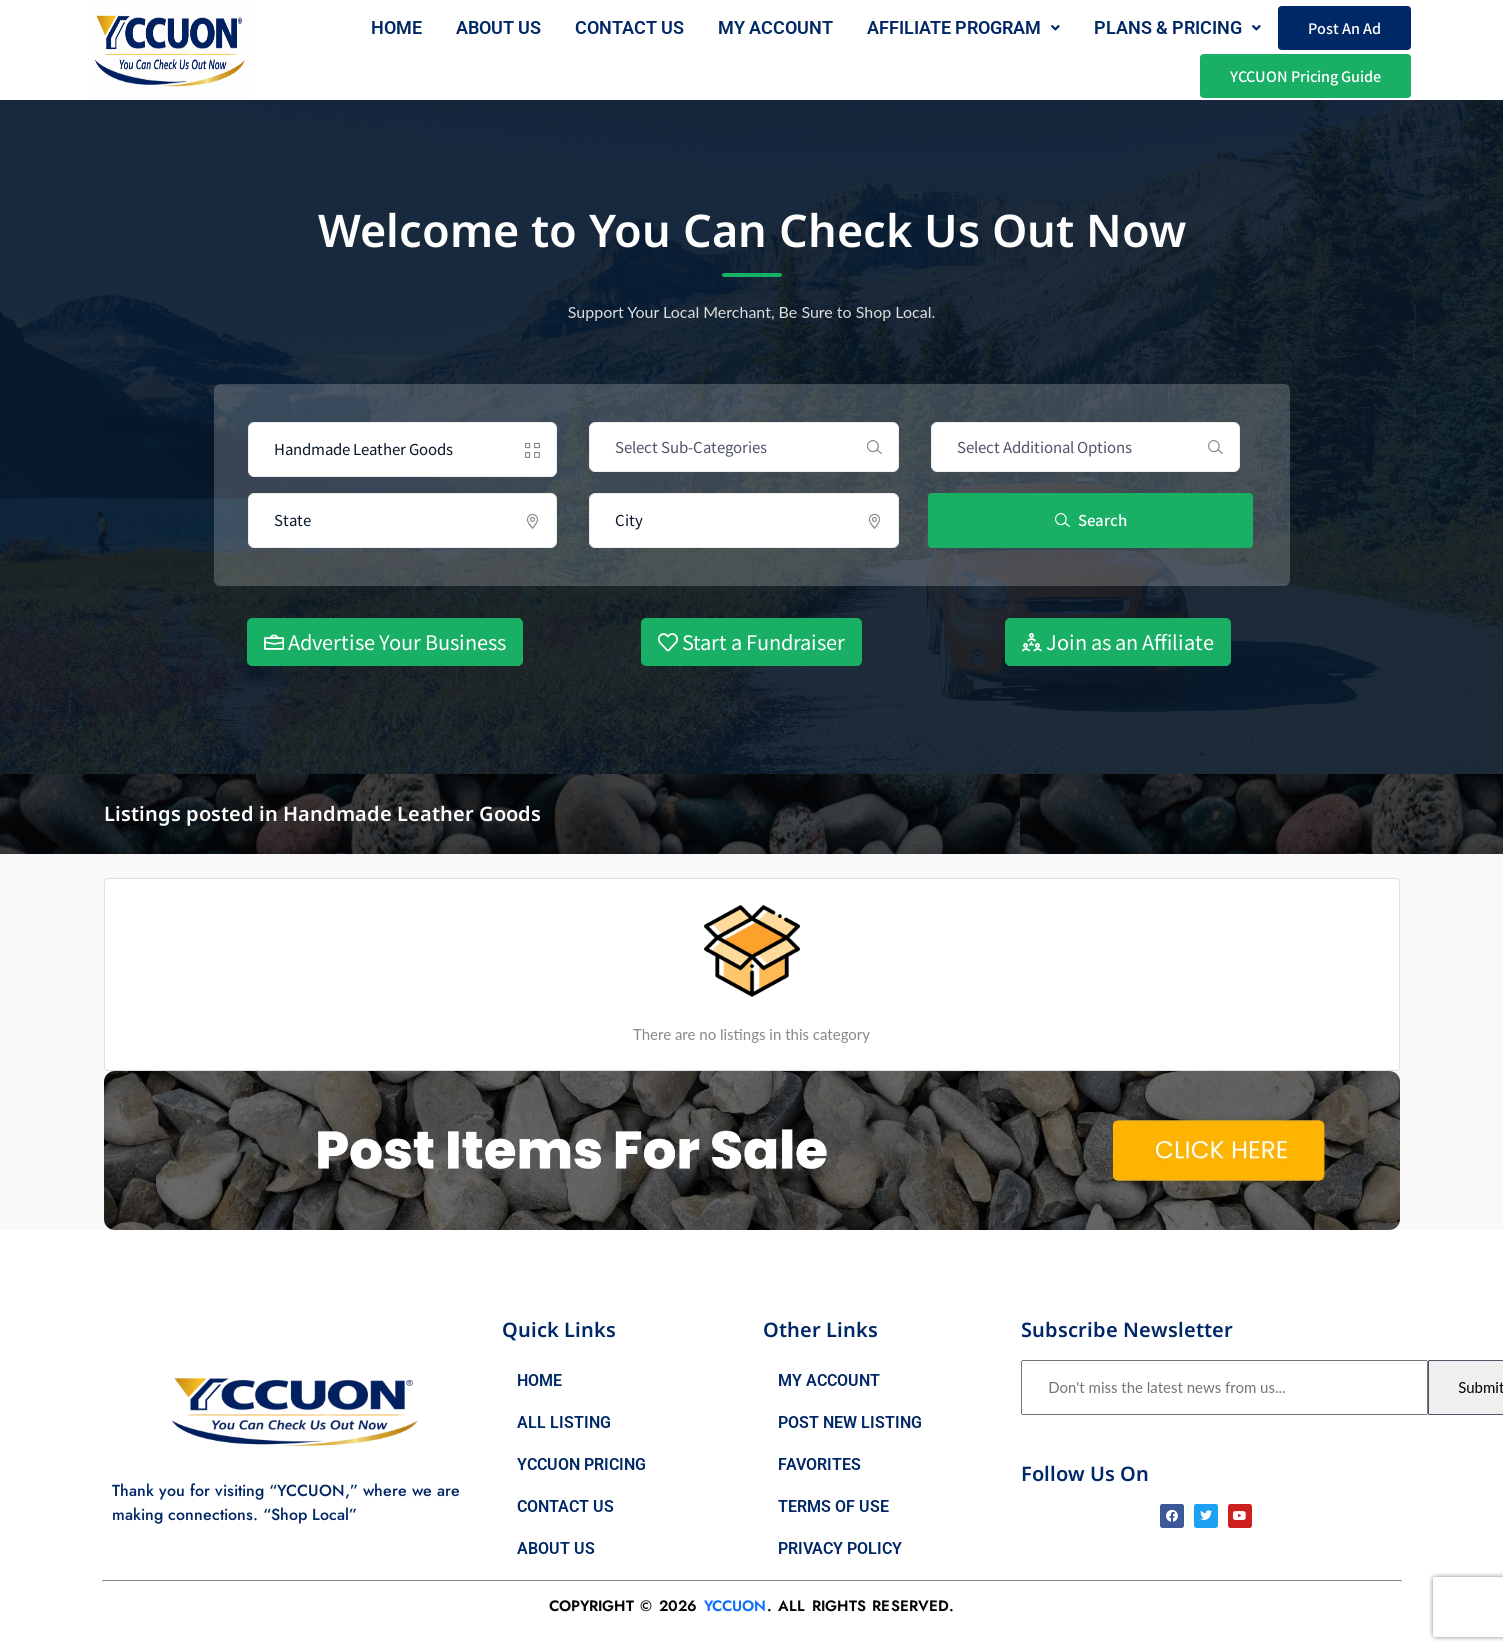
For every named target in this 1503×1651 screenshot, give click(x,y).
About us (497, 27)
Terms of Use (833, 1506)
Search (1091, 519)
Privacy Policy (840, 1548)
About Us (556, 1548)
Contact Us (628, 27)
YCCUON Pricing (581, 1464)
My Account (774, 27)
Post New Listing (850, 1422)
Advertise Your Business (385, 641)
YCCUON (735, 1606)
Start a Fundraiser (751, 641)
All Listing (564, 1422)
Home (395, 27)
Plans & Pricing (1176, 27)
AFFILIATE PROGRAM (962, 27)
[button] (962, 28)
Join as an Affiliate (1118, 641)
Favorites (819, 1464)
